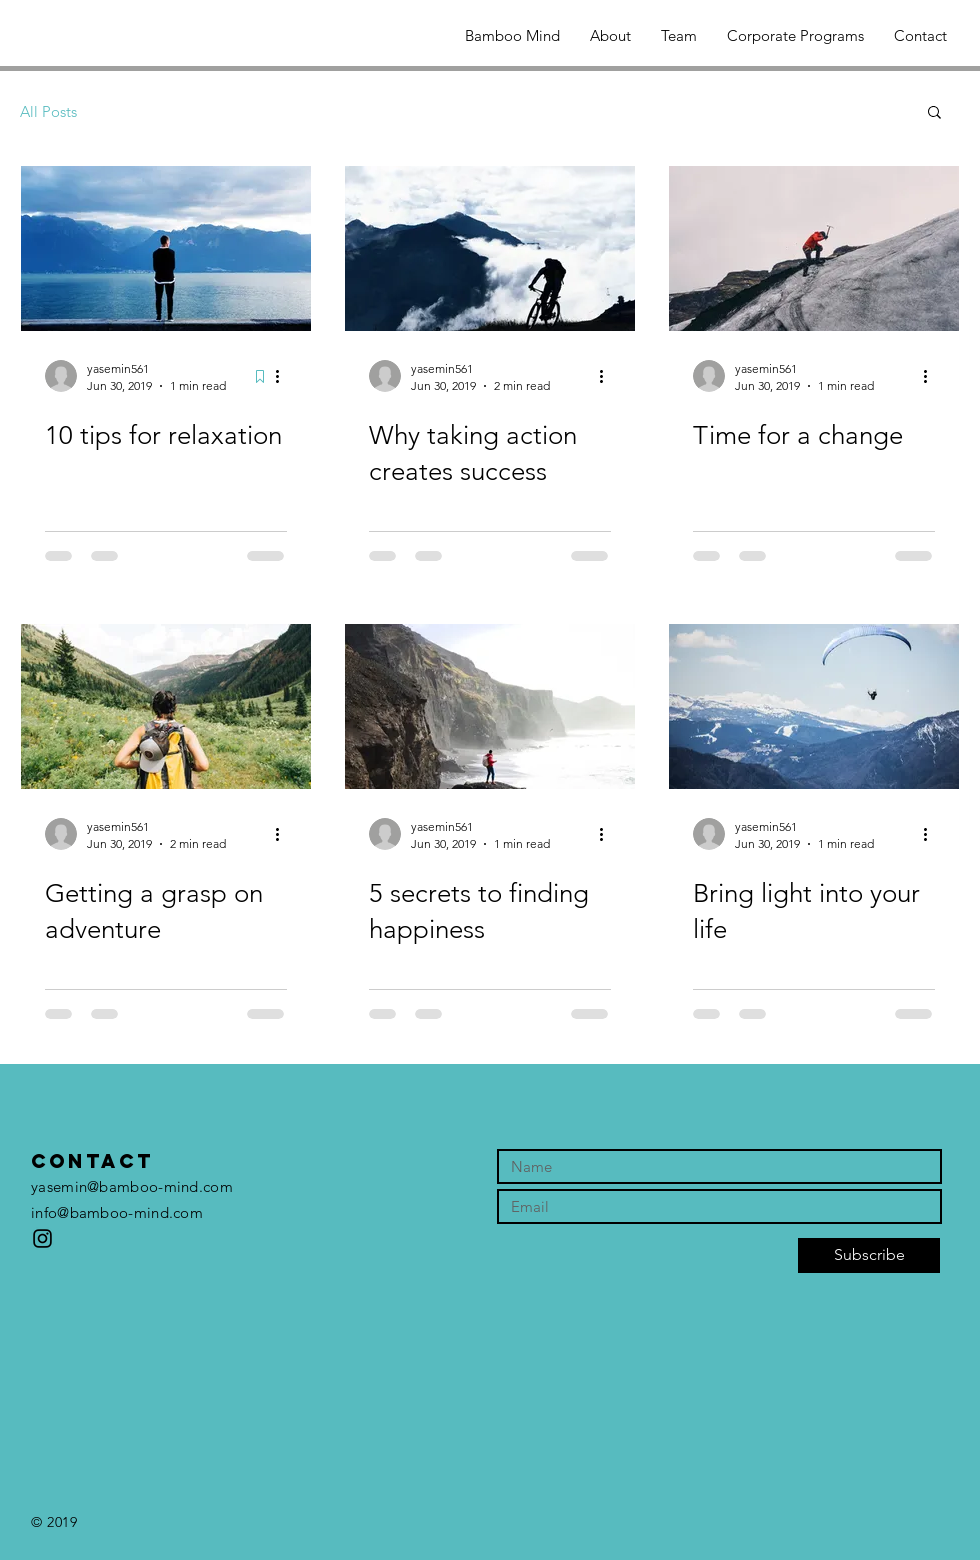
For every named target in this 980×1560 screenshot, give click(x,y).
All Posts (48, 111)
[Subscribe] (869, 1255)
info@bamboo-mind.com (117, 1212)
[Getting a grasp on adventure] (166, 706)
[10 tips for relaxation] (166, 248)
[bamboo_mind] (42, 1238)
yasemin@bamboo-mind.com (132, 1186)
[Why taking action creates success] (490, 248)
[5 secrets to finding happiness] (490, 706)
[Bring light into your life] (814, 706)
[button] (934, 113)
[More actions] (284, 376)
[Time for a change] (814, 248)
